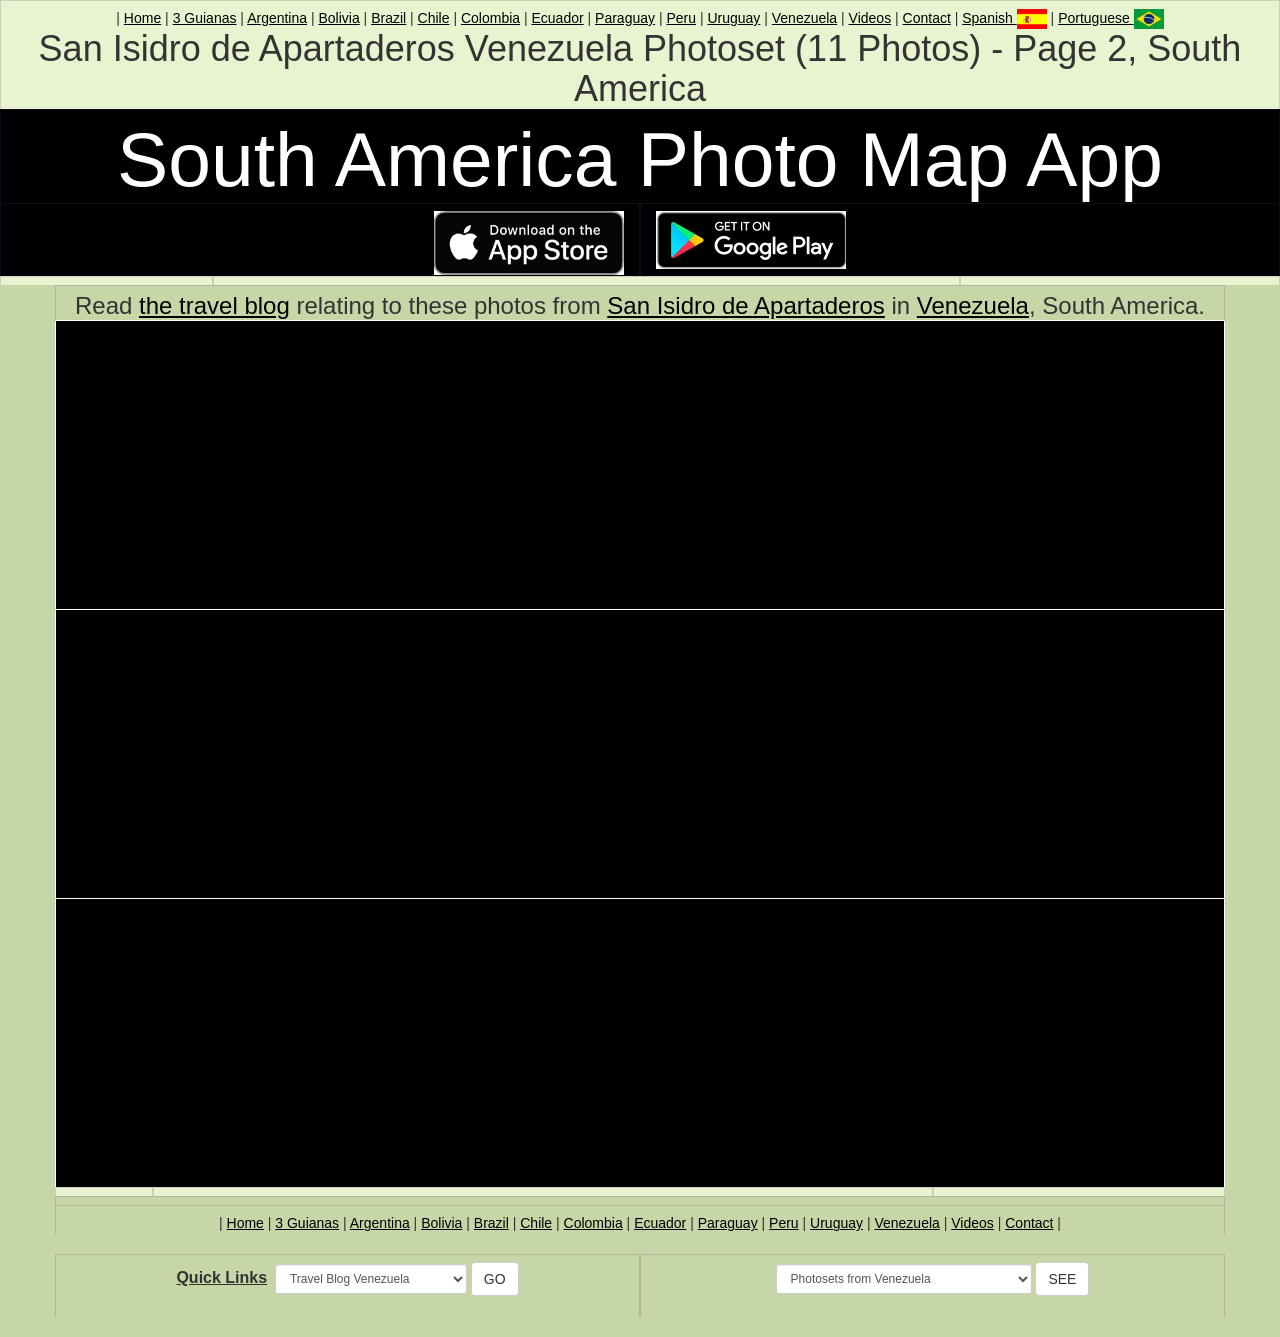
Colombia (490, 18)
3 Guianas (205, 18)
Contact (927, 18)
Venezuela (804, 18)
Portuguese (1111, 18)
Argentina (277, 18)
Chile (434, 18)
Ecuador (557, 18)
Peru (681, 18)
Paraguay (625, 18)
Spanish (1004, 18)
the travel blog (214, 305)
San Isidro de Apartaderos (746, 305)
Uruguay (733, 18)
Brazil (388, 18)
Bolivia (338, 18)
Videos (870, 18)
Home (142, 18)
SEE (1062, 1279)
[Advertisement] (640, 468)
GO (495, 1279)
